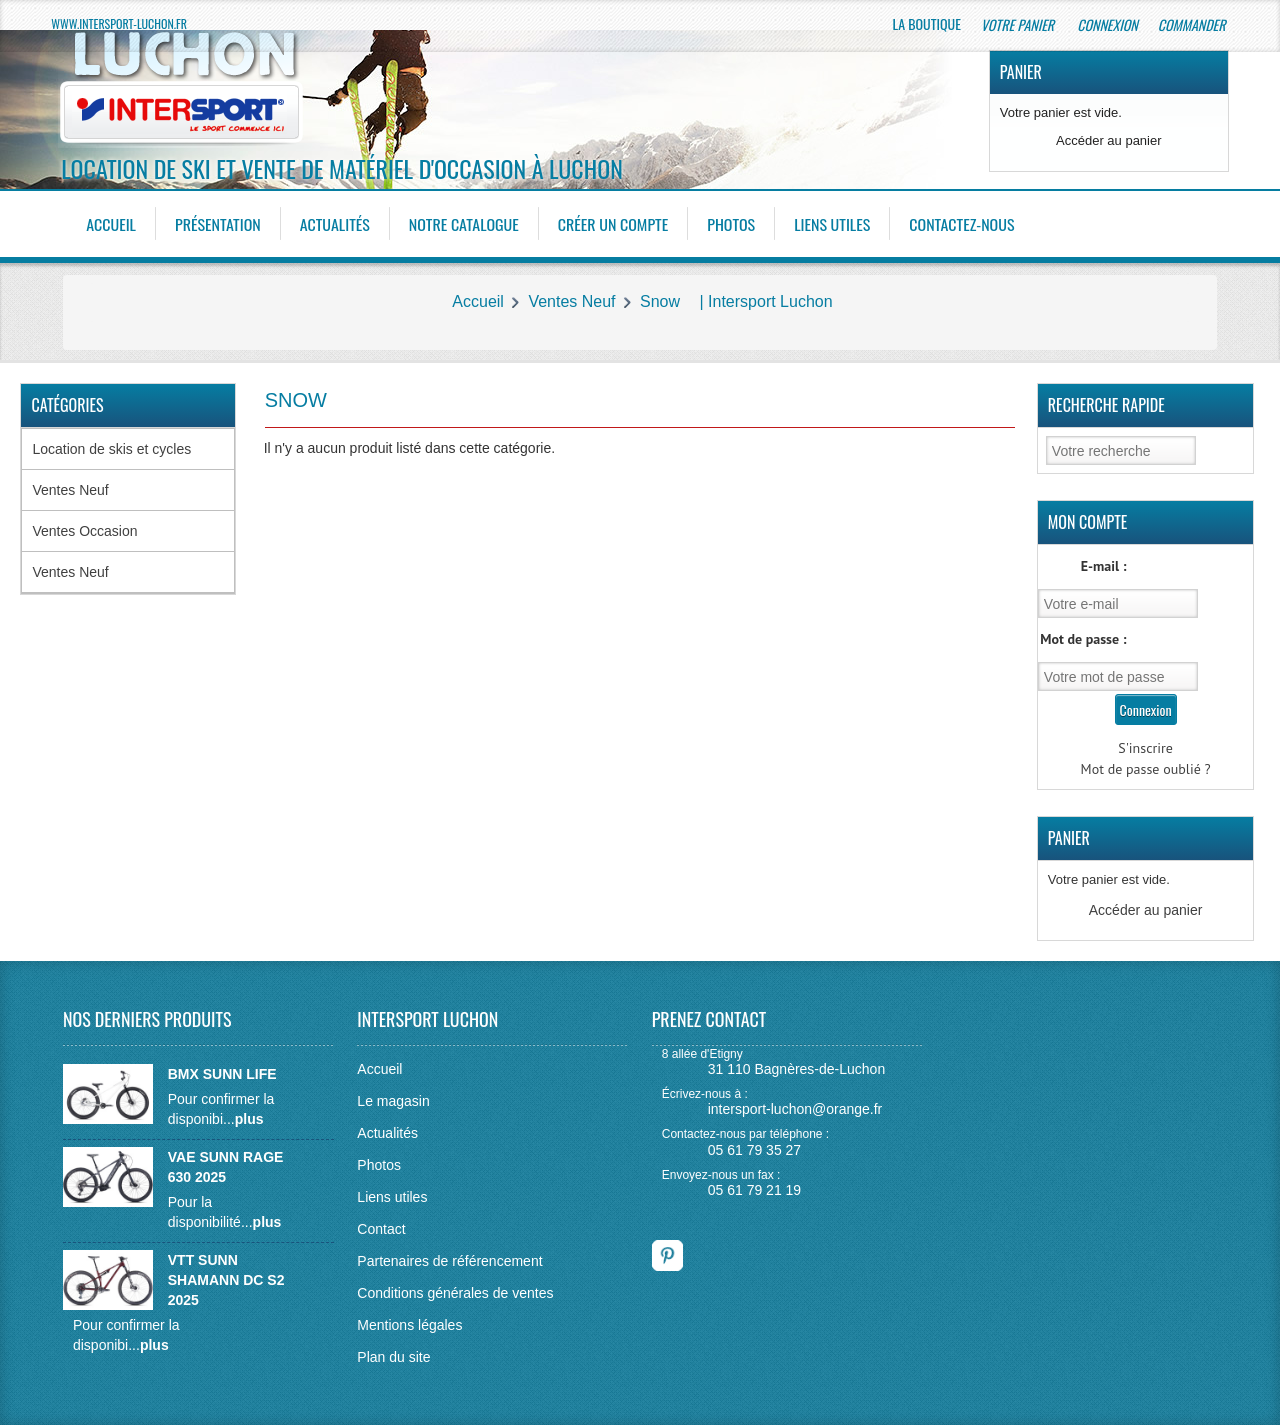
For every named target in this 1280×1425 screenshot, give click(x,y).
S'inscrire (1145, 748)
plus (249, 1119)
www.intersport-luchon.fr (119, 23)
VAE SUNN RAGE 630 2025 (226, 1167)
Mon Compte (1088, 522)
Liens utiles (833, 224)
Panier (1021, 72)
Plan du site (393, 1357)
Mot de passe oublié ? (1146, 769)
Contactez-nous (962, 224)
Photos (732, 224)
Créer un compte (613, 224)
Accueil (111, 224)
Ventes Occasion (84, 531)
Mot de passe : (1083, 639)
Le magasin (393, 1101)
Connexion (1107, 24)
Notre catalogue (464, 224)
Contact (381, 1229)
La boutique (927, 23)
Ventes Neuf (571, 301)
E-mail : (1104, 566)
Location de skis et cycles (111, 449)
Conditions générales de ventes (455, 1293)
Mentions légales (409, 1325)
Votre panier (1019, 24)
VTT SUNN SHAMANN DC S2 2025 (226, 1280)
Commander (1193, 24)
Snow (660, 301)
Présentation (218, 224)
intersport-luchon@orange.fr (795, 1109)
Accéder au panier (1109, 140)
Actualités (335, 224)
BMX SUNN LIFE (222, 1074)
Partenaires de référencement (449, 1261)
